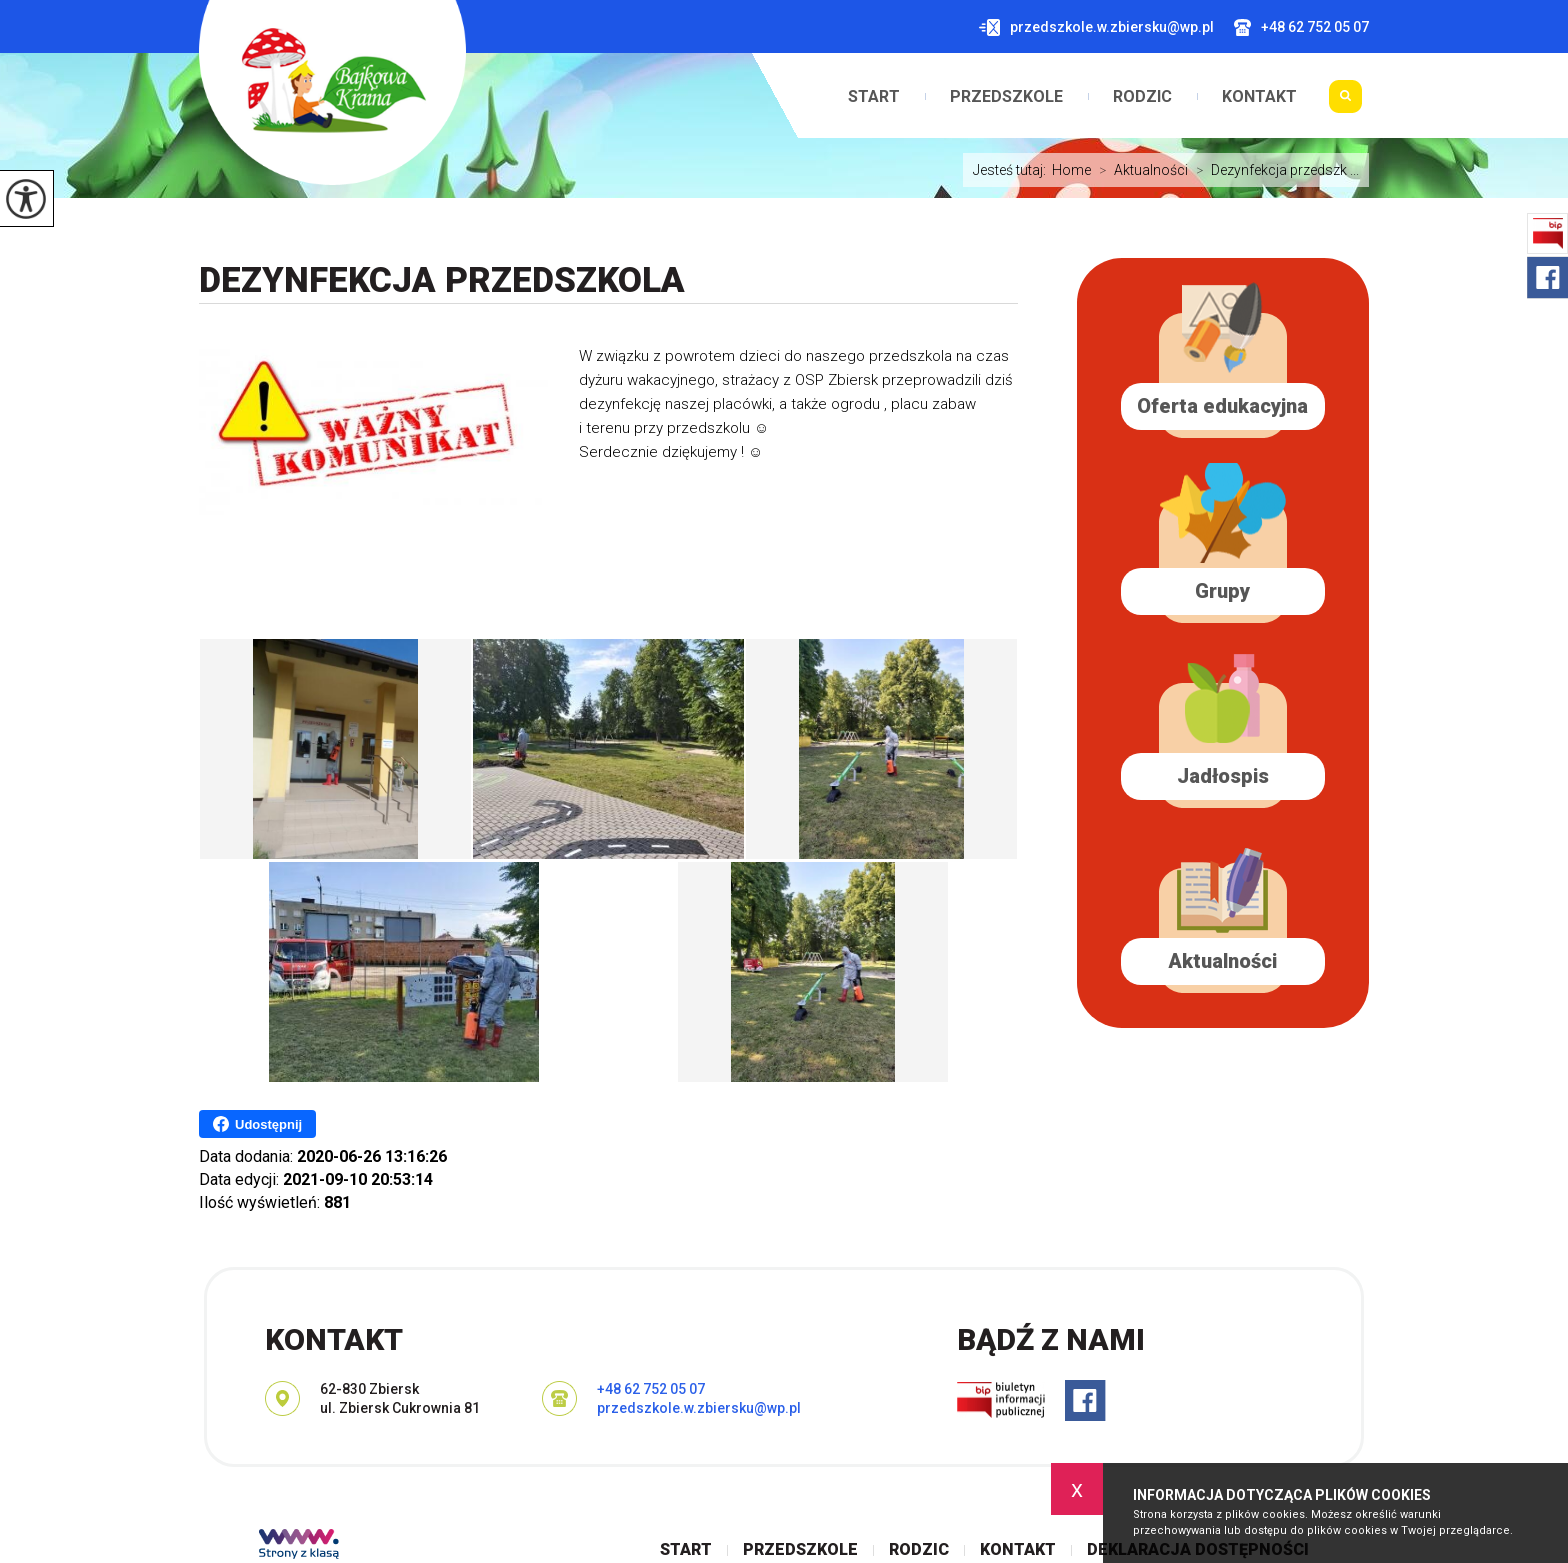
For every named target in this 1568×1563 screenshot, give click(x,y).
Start (874, 97)
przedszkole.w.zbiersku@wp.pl (1096, 27)
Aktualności (1139, 170)
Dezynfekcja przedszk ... (1273, 170)
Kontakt (1259, 97)
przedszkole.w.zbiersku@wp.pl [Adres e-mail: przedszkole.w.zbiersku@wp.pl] (699, 1408)
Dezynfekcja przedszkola (442, 280)
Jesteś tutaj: (1012, 170)
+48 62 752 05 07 (1301, 27)
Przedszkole (1006, 97)
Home (1071, 170)
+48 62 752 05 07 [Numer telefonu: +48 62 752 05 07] (651, 1389)
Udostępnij (257, 1124)
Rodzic (1142, 97)
